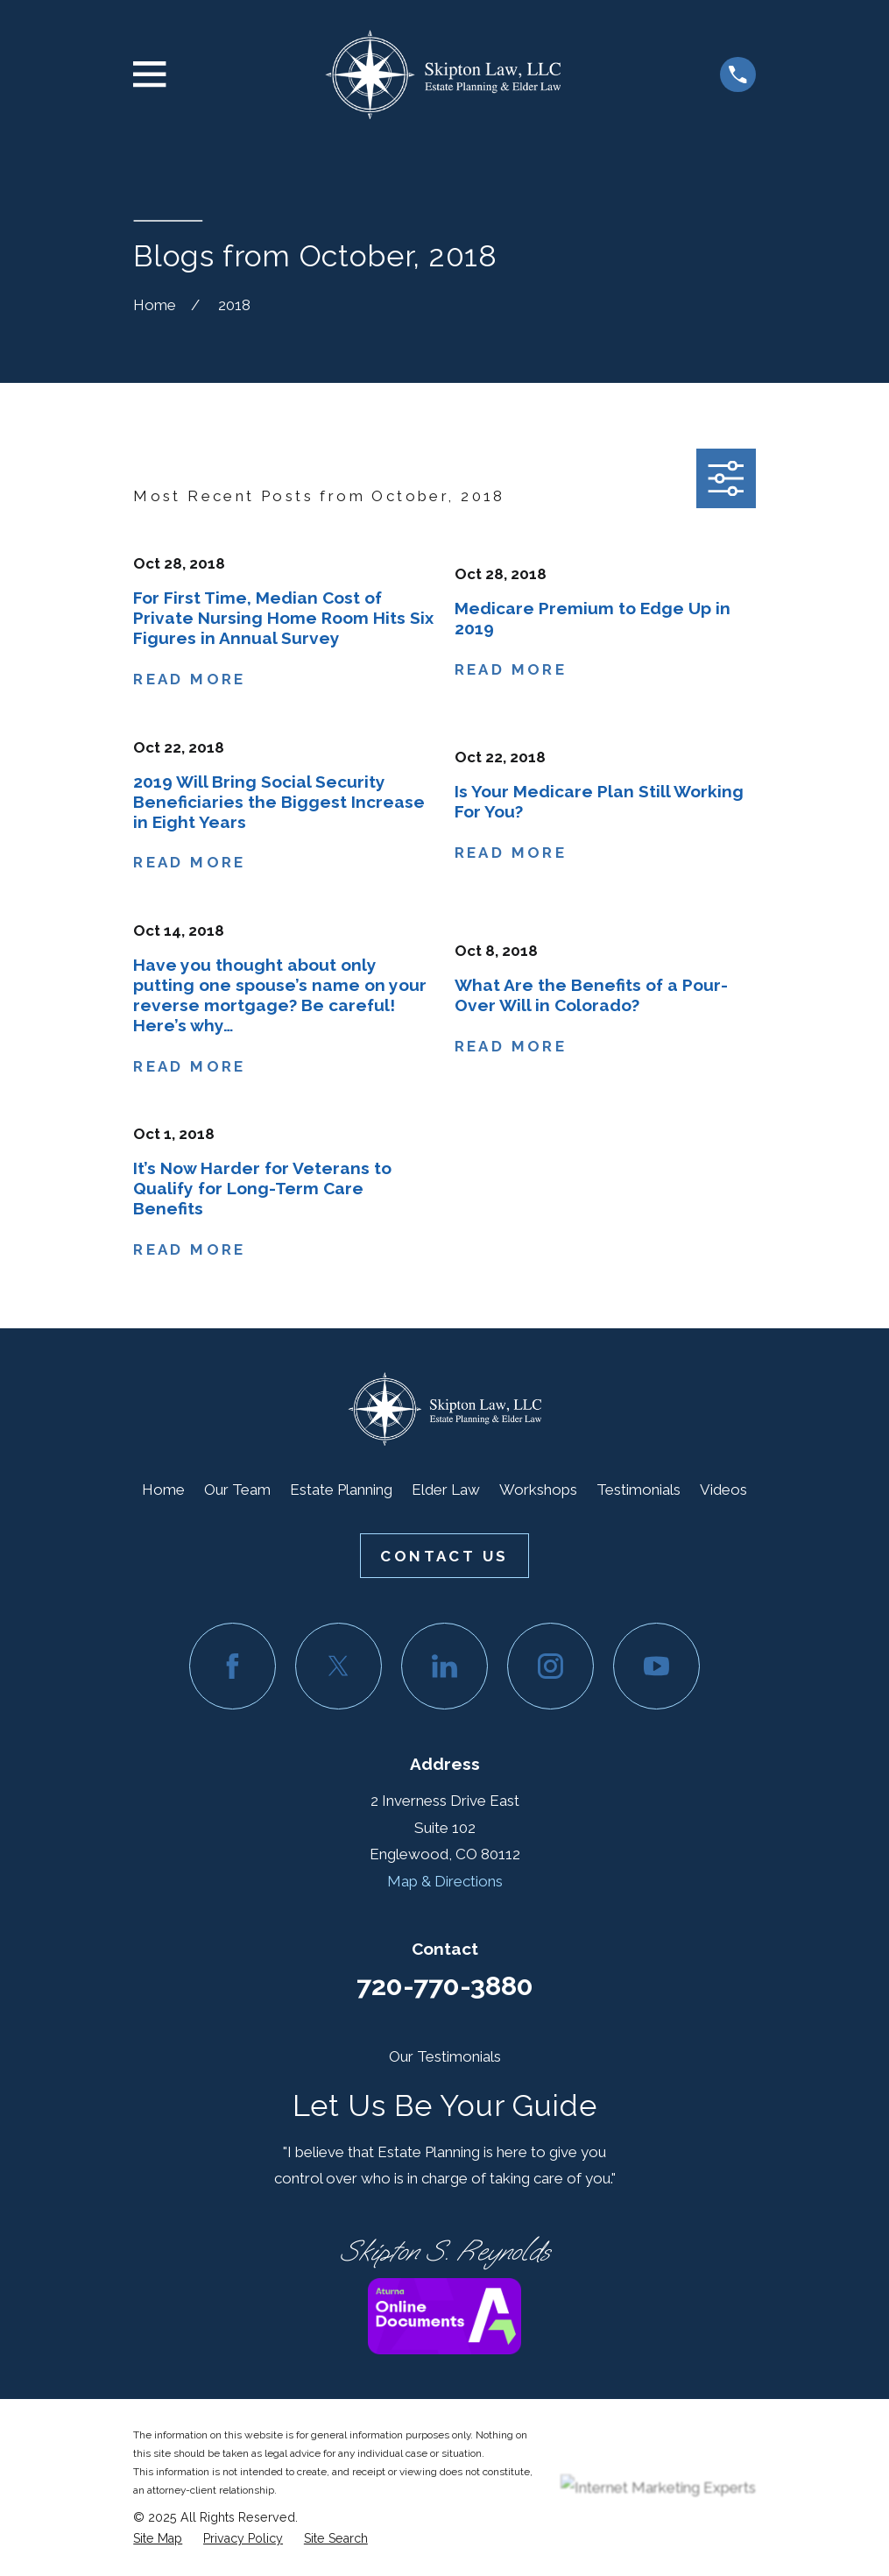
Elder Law (446, 1489)
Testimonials (638, 1489)
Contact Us (444, 1556)
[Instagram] (550, 1666)
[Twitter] (338, 1666)
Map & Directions (445, 1881)
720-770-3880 (444, 1985)
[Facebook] (232, 1666)
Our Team (237, 1489)
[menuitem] (157, 2539)
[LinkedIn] (444, 1666)
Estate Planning (341, 1489)
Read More (189, 679)
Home (163, 1489)
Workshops (538, 1489)
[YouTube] (656, 1666)
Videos (723, 1489)
